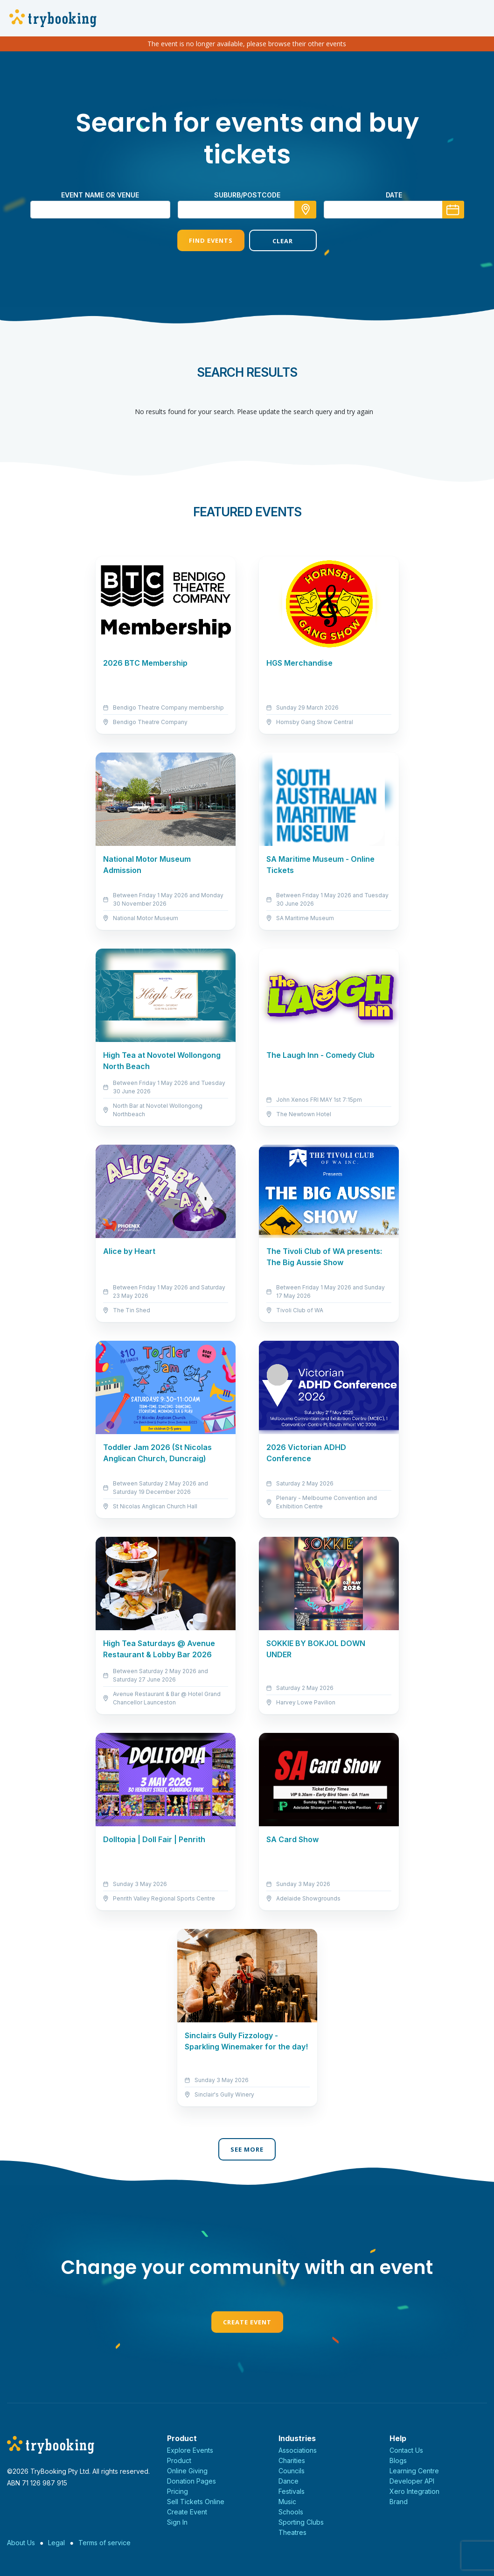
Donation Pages (191, 2481)
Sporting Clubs (301, 2522)
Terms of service (104, 2543)
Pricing (177, 2491)
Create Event (247, 2322)
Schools (290, 2512)
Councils (291, 2471)
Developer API (412, 2481)
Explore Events (190, 2450)
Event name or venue (100, 195)
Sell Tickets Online (195, 2502)
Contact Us (406, 2450)
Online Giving (187, 2471)
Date (394, 195)
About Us (21, 2543)
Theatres (292, 2532)
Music (287, 2502)
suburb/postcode (247, 195)
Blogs (398, 2460)
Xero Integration (414, 2491)
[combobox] (247, 209)
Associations (297, 2450)
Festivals (291, 2491)
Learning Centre (414, 2471)
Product (179, 2460)
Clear (282, 241)
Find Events (211, 240)
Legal (56, 2543)
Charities (291, 2460)
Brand (399, 2502)
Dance (288, 2481)
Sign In (177, 2522)
